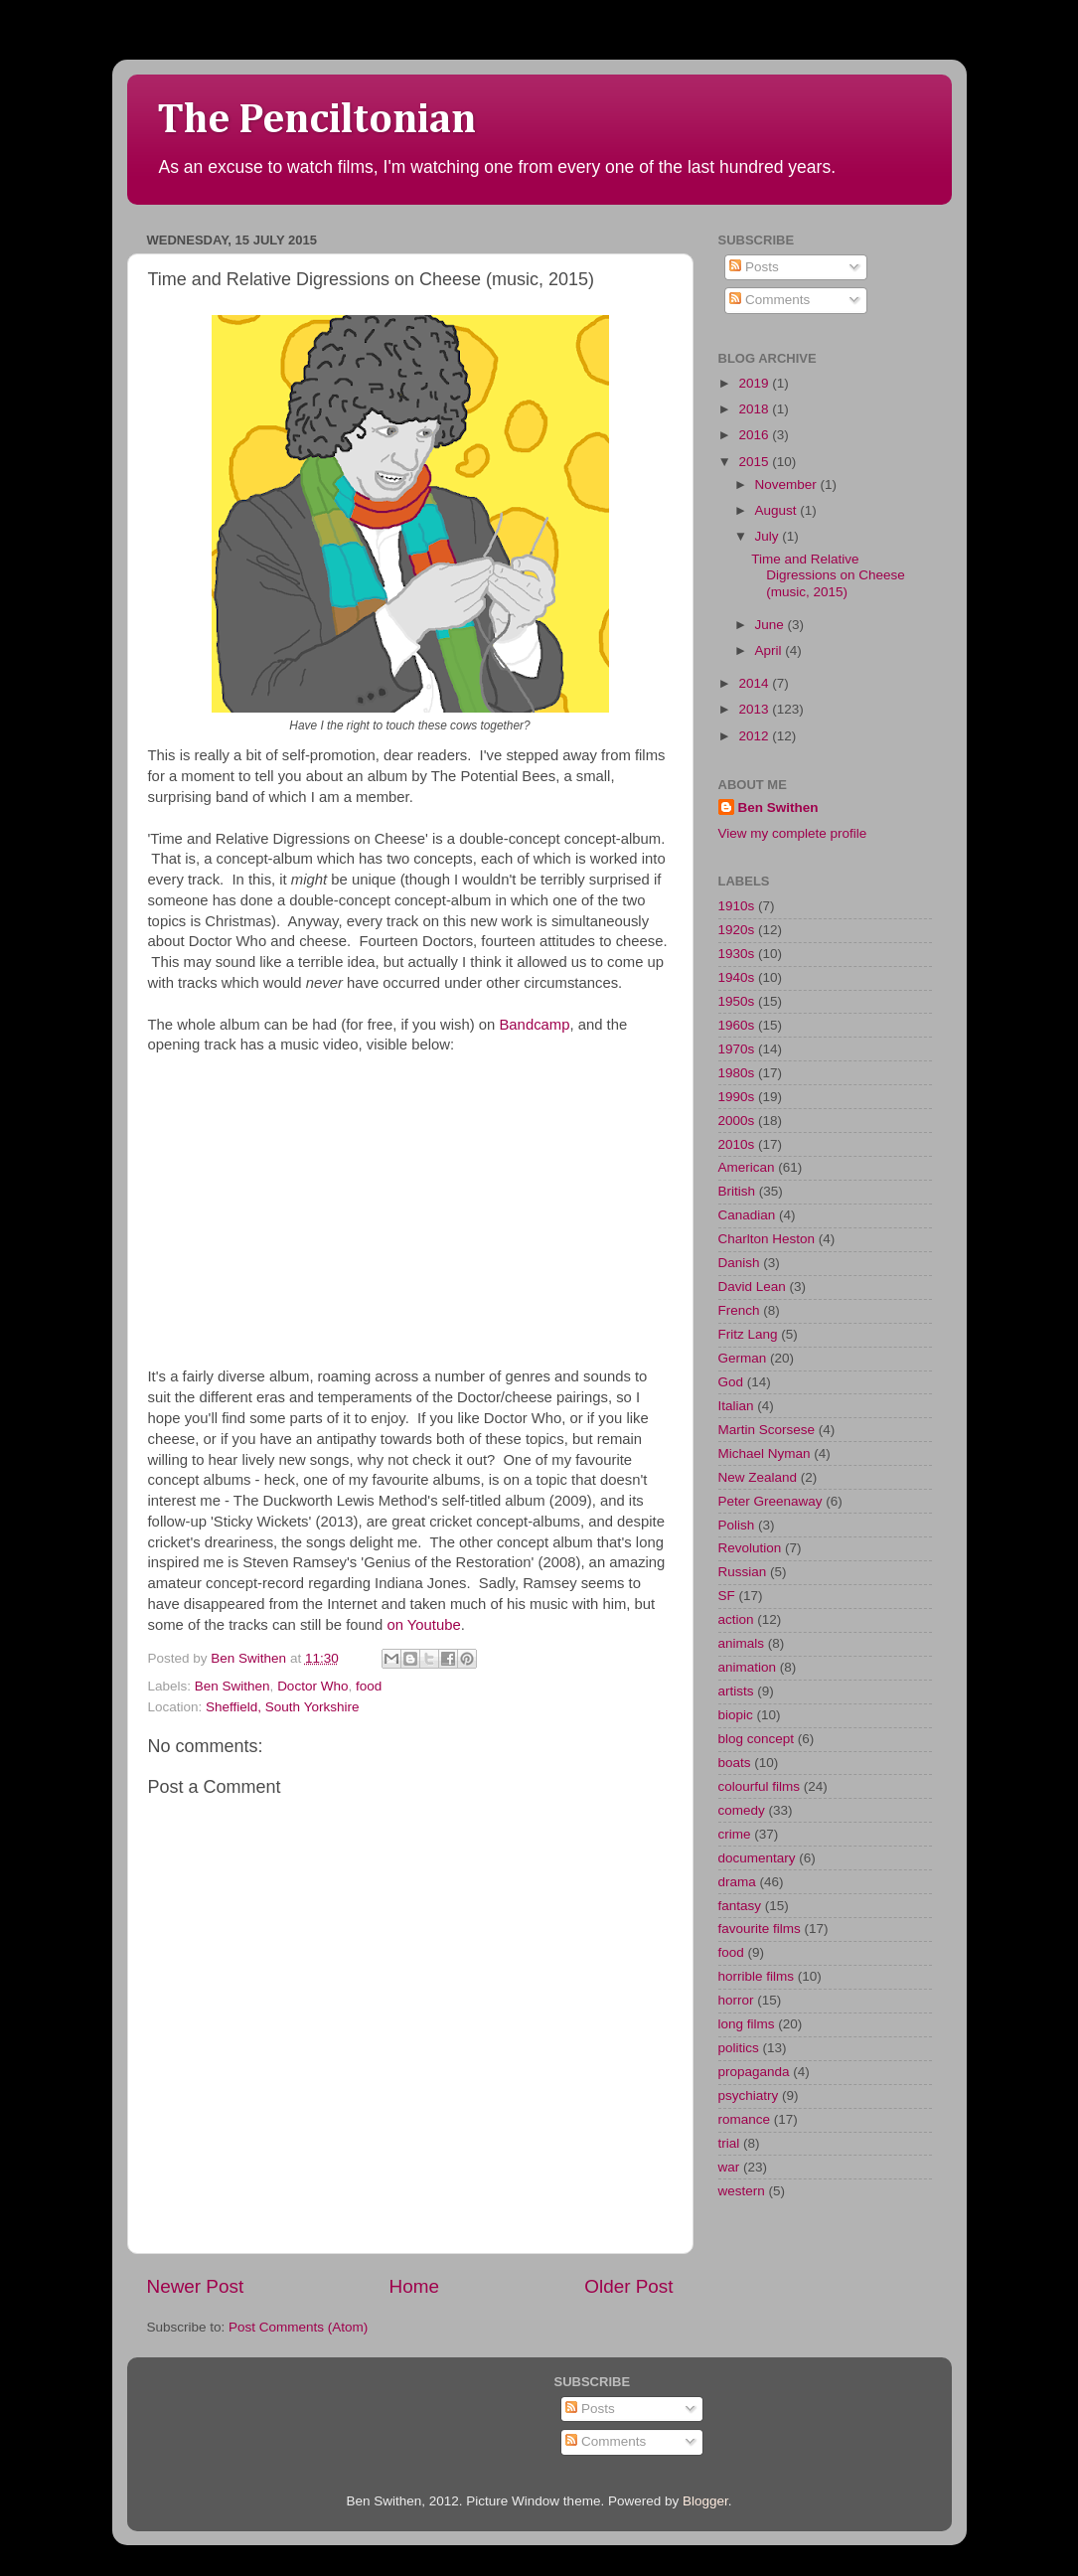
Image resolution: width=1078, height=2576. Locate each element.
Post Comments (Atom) (298, 2327)
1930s (736, 953)
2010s (736, 1144)
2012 (755, 735)
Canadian (747, 1215)
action (736, 1619)
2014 (755, 683)
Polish (736, 1525)
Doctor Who (312, 1686)
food (369, 1686)
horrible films (756, 1976)
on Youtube (423, 1625)
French (739, 1310)
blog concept (756, 1738)
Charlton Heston (767, 1238)
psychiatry (748, 2095)
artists (736, 1691)
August (778, 510)
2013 (755, 709)
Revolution (750, 1547)
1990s (736, 1096)
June (771, 624)
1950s (736, 1001)
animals (741, 1643)
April (770, 650)
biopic (735, 1714)
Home (414, 2286)
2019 (755, 383)
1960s (736, 1025)
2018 (755, 409)
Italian (736, 1405)
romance (744, 2119)
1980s (736, 1072)
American (746, 1167)
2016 (755, 434)
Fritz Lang (748, 1334)
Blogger (705, 2501)
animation (747, 1667)
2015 (755, 461)
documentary (757, 1858)
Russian (742, 1571)
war (729, 2167)
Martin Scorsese (767, 1429)
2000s (736, 1120)
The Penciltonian (316, 120)
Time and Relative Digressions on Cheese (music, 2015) (828, 575)
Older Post (628, 2286)
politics (738, 2047)
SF (726, 1595)
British (737, 1191)
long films (746, 2023)
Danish (739, 1262)
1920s (736, 929)
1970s (736, 1049)
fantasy (740, 1905)
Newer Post (195, 2286)
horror (736, 2000)
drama (737, 1881)
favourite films (759, 1928)
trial (729, 2143)
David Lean (752, 1286)
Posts (754, 266)
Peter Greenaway (770, 1501)
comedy (741, 1810)
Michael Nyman (764, 1453)
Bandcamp (534, 1025)
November (788, 484)
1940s (736, 977)
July (769, 536)
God (731, 1381)
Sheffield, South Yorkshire (282, 1706)
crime (734, 1834)
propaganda (754, 2071)
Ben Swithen (232, 1686)
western (741, 2190)
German (742, 1358)
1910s (736, 905)
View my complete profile (792, 833)
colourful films (759, 1786)
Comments (769, 299)
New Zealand (758, 1477)
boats (734, 1762)
